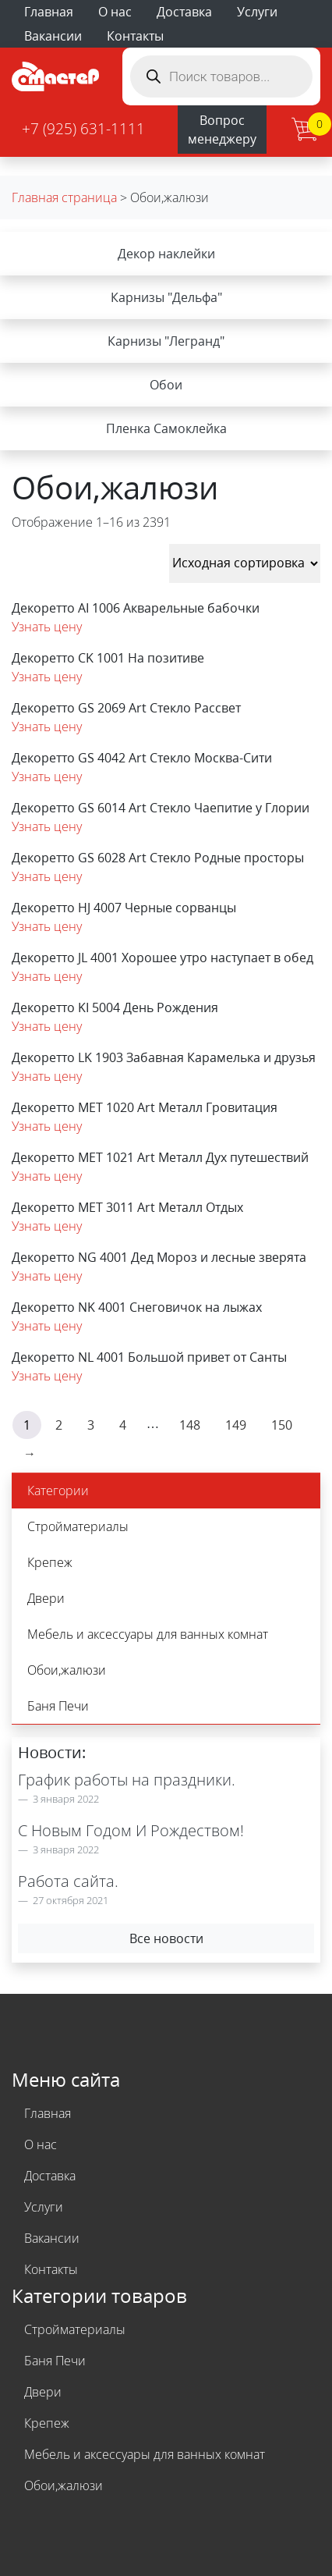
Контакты (135, 35)
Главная (48, 11)
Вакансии (53, 35)
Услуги (257, 11)
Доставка (184, 11)
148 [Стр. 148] (189, 1425)
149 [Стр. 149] (235, 1425)
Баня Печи (58, 1705)
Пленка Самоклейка (166, 428)
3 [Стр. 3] (90, 1425)
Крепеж (49, 1562)
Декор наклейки (166, 253)
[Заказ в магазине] (244, 563)
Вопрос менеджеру (222, 129)
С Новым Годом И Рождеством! (131, 1830)
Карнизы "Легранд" (166, 341)
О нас (115, 11)
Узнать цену (47, 626)
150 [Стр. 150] (281, 1425)
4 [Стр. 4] (122, 1425)
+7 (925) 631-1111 (83, 128)
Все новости (166, 1938)
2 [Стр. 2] (58, 1425)
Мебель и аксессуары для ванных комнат (147, 1634)
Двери (46, 1598)
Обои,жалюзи (66, 1670)
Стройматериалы (78, 1526)
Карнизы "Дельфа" (166, 297)
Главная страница (64, 197)
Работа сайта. (68, 1881)
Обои (166, 384)
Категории (58, 1490)
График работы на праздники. (126, 1779)
